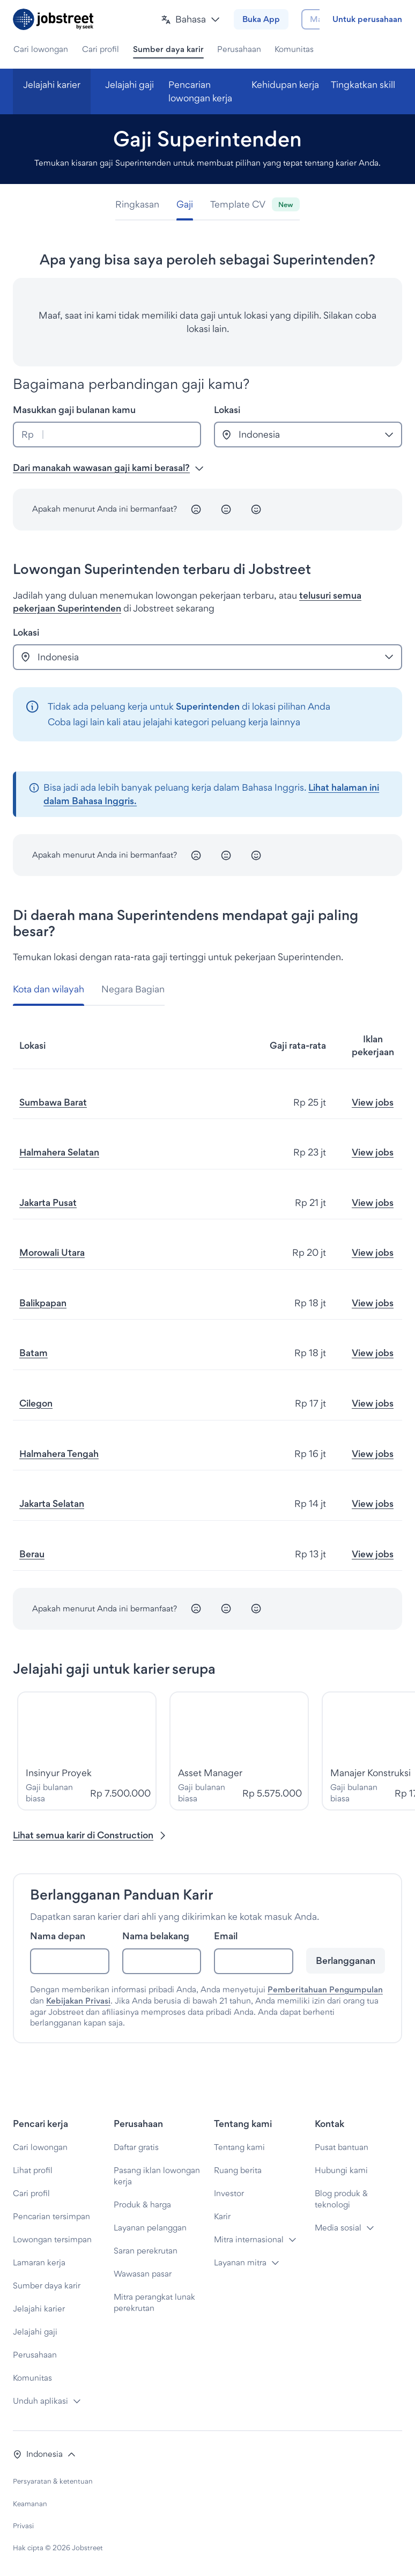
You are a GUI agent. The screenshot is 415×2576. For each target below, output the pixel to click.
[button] (167, 19)
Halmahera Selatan (59, 1152)
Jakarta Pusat (48, 1202)
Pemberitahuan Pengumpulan (325, 1989)
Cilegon (36, 1403)
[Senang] (256, 509)
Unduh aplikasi (40, 2401)
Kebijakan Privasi (78, 2001)
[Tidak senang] (196, 509)
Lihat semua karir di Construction (90, 1835)
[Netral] (226, 509)
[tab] (141, 204)
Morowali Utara (52, 1252)
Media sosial (338, 2227)
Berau (32, 1553)
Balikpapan (42, 1302)
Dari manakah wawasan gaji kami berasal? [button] (108, 467)
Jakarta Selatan (51, 1503)
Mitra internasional (249, 2239)
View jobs (373, 1102)
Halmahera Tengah (59, 1453)
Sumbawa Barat (53, 1102)
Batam (33, 1352)
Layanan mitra (240, 2262)
